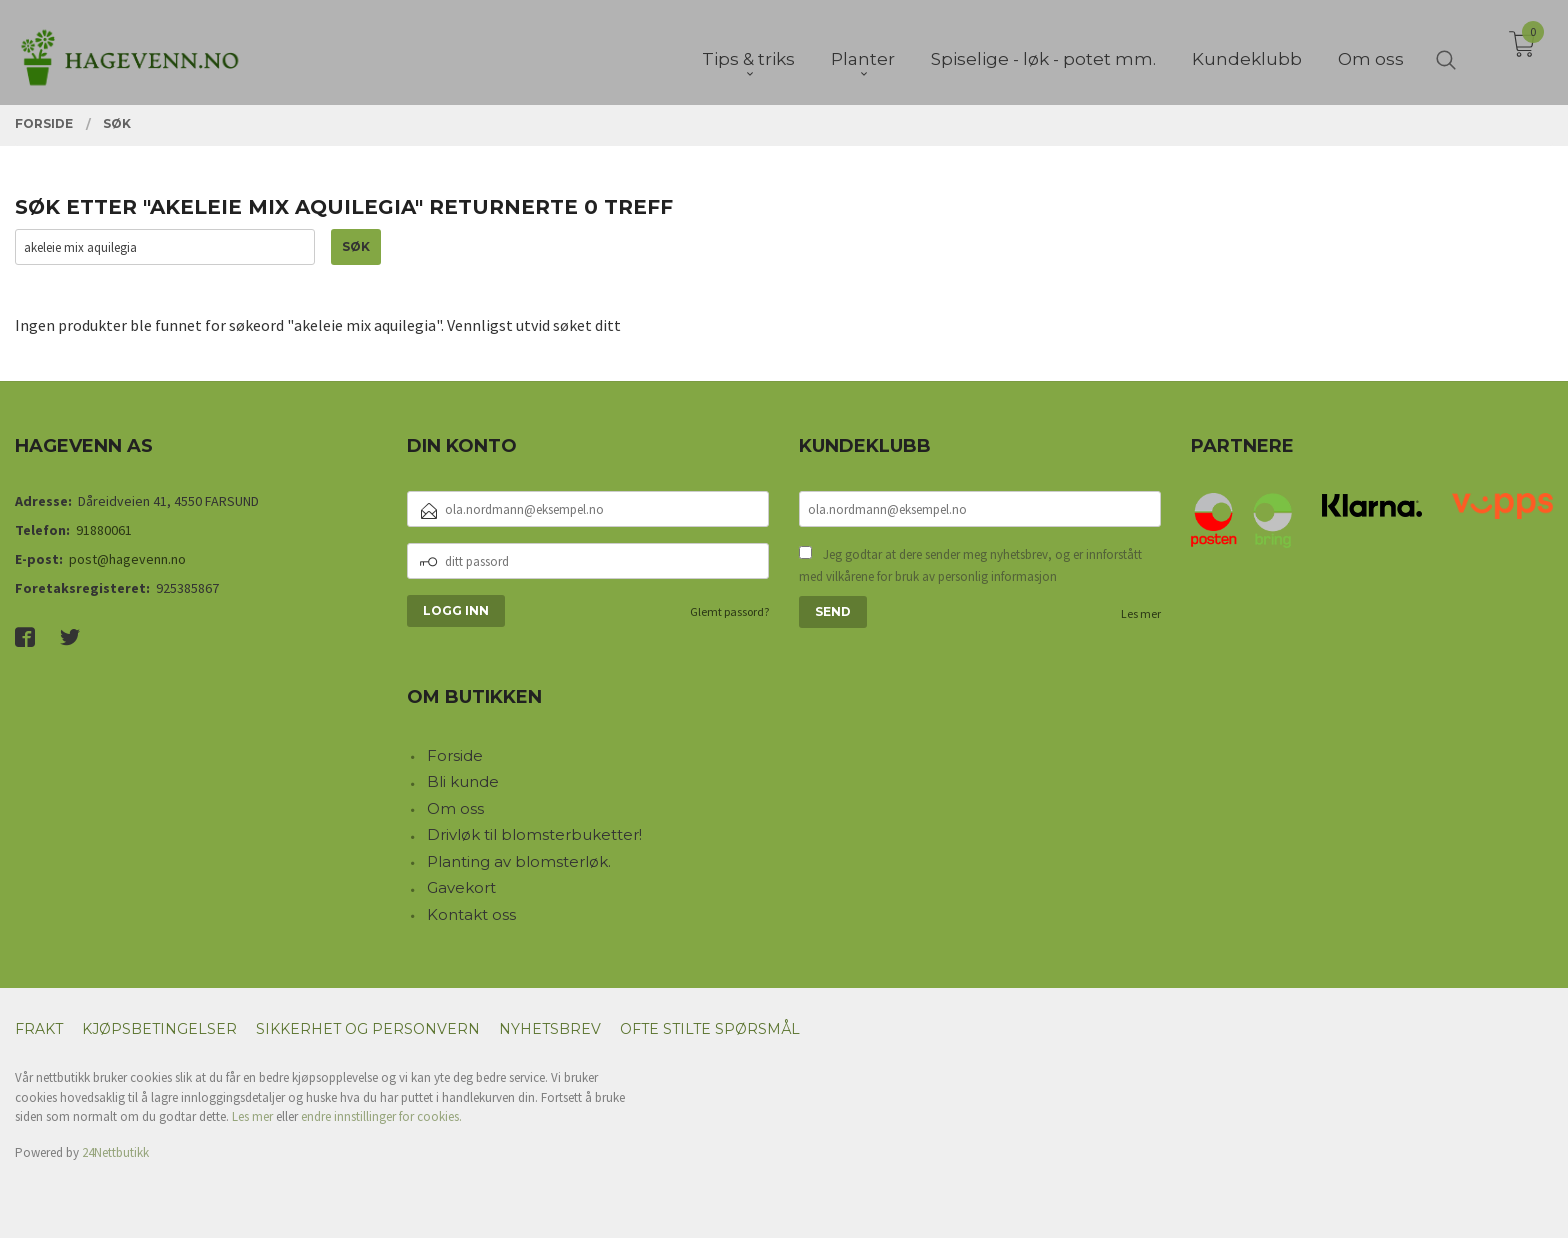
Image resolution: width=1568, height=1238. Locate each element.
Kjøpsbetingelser (159, 1029)
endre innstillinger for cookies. (381, 1116)
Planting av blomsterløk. (519, 861)
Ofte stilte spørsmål (710, 1029)
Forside (455, 755)
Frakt (39, 1029)
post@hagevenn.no (127, 559)
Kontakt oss (471, 914)
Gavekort (461, 887)
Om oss (455, 808)
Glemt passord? (729, 611)
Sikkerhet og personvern (368, 1029)
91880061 (104, 530)
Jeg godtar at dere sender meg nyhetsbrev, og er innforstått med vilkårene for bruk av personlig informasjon (970, 565)
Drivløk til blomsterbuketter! (534, 834)
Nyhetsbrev (550, 1029)
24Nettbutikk (115, 1152)
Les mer (1141, 613)
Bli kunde (463, 781)
